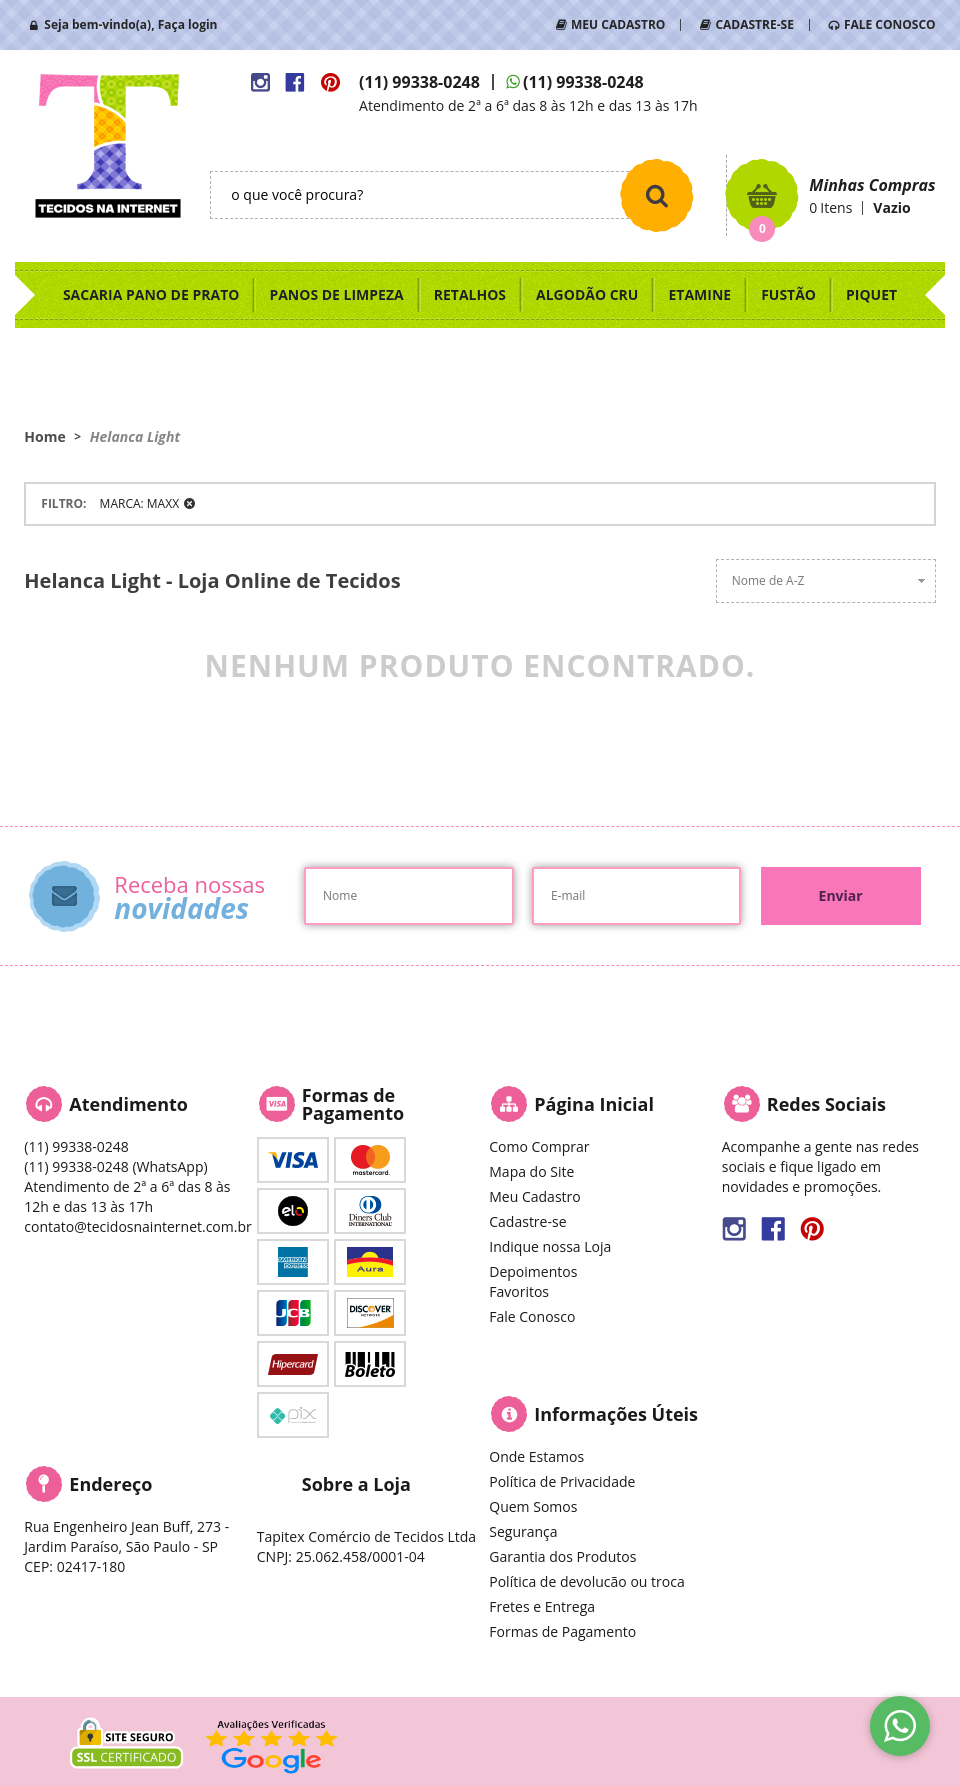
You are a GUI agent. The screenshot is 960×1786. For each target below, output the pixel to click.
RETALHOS (470, 294)
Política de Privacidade (562, 1481)
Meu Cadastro (534, 1196)
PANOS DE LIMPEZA (336, 294)
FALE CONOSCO (890, 24)
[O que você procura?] (657, 195)
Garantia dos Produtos (562, 1556)
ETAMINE (699, 294)
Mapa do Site (531, 1171)
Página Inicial (594, 1104)
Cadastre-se (527, 1221)
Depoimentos (533, 1271)
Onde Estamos (536, 1456)
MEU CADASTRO (618, 24)
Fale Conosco (532, 1316)
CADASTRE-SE (754, 24)
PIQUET (871, 294)
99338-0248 (419, 82)
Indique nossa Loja (550, 1246)
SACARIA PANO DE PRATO (151, 294)
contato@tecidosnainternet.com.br (137, 1226)
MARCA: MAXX (139, 503)
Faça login (188, 24)
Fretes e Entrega (542, 1606)
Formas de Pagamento (562, 1631)
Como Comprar (539, 1146)
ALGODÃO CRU (587, 294)
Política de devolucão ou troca (586, 1581)
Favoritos (519, 1291)
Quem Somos (533, 1506)
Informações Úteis (616, 1414)
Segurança (523, 1531)
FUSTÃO (788, 294)
